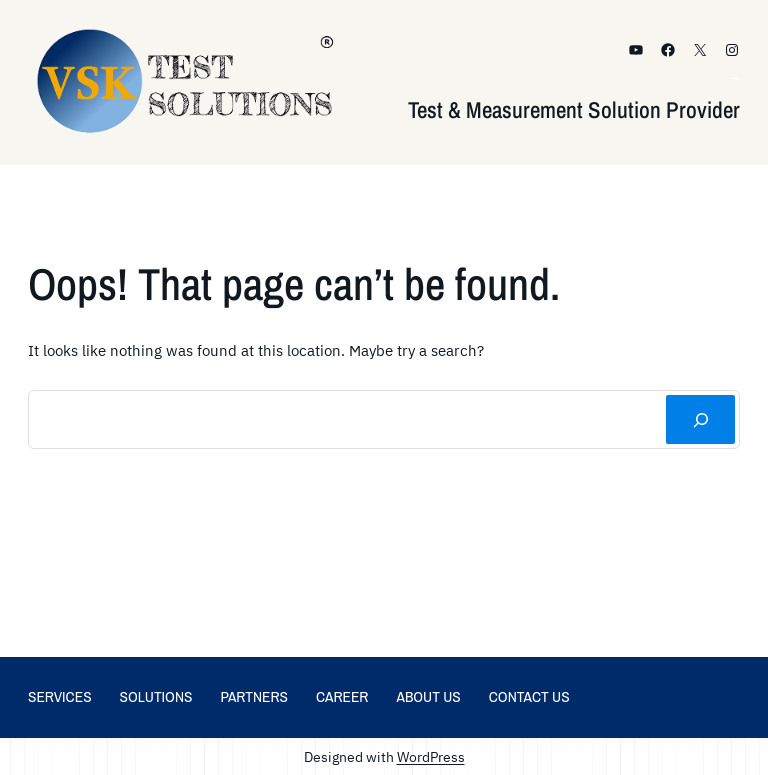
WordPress (431, 756)
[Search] (700, 419)
